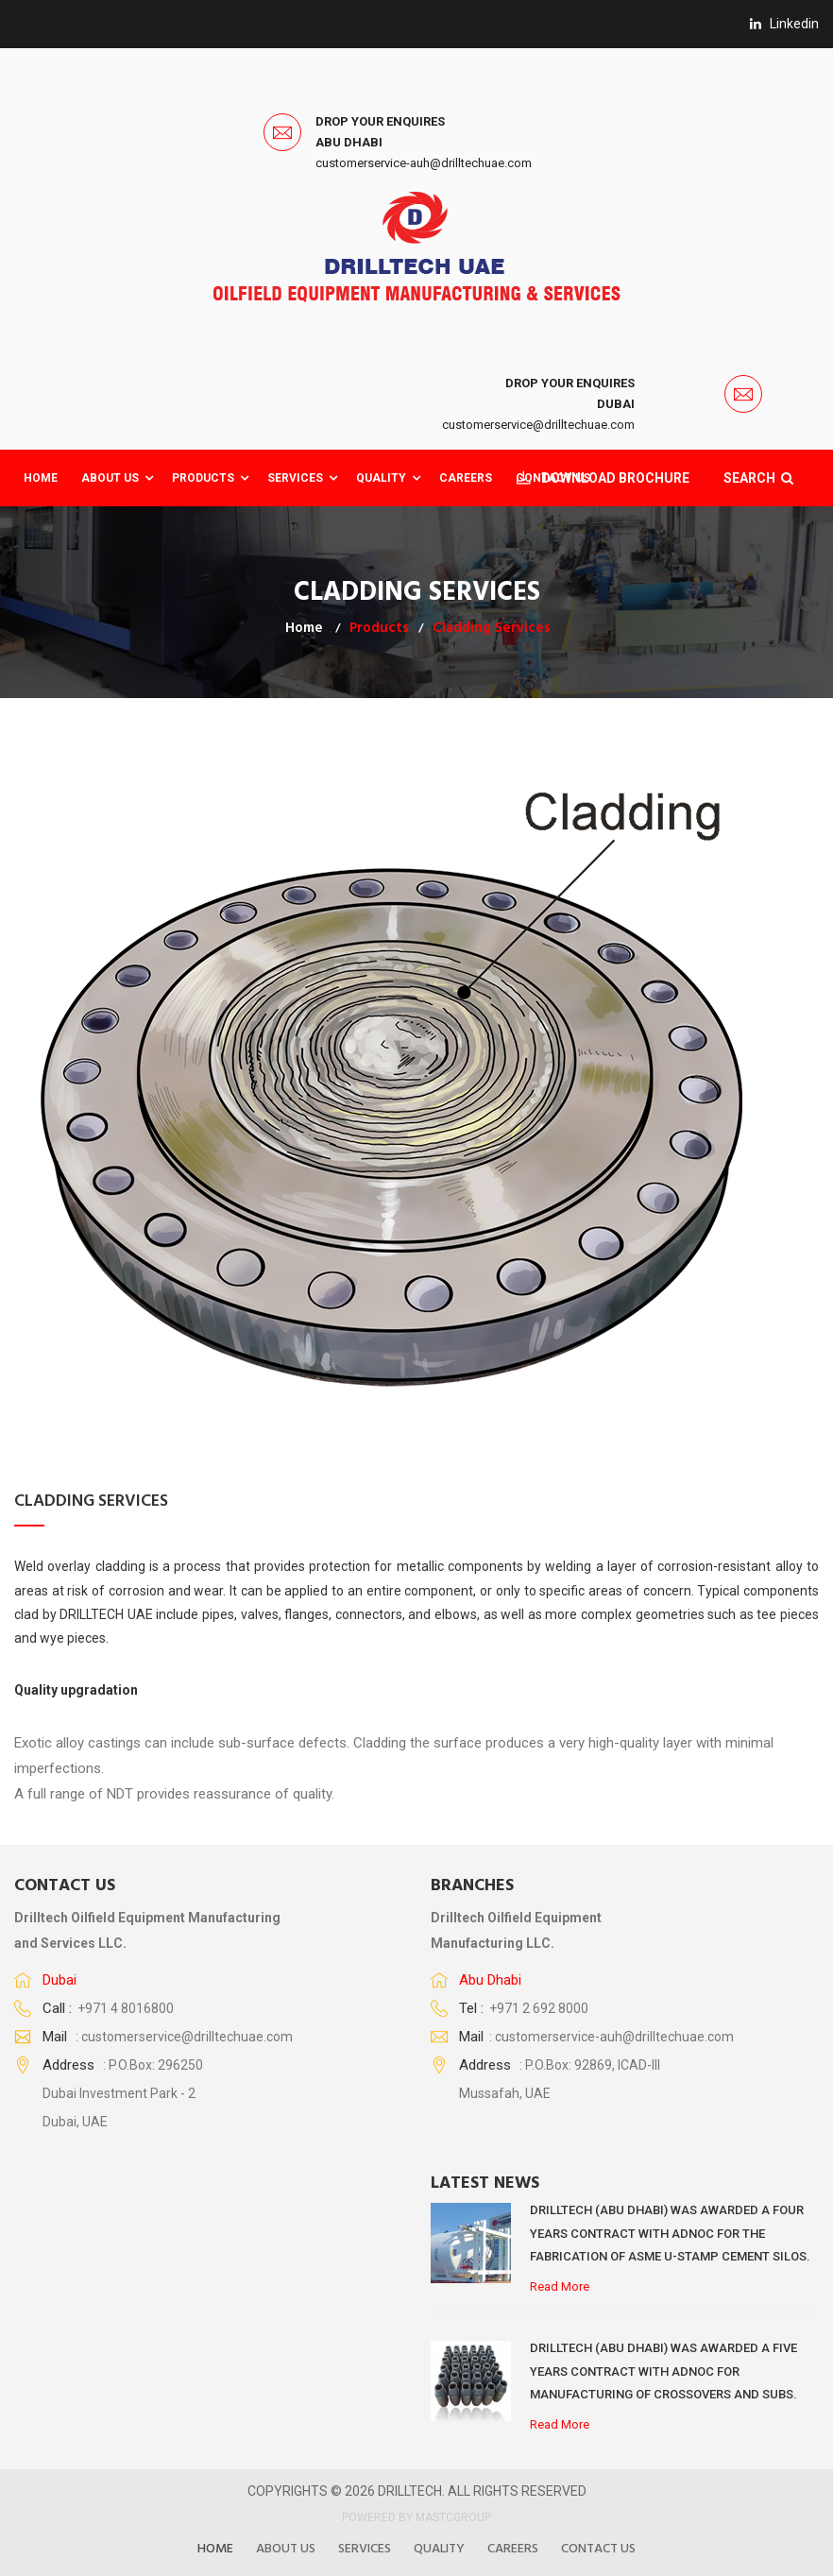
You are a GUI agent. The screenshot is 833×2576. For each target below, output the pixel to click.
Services (295, 478)
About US (285, 2549)
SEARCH (755, 478)
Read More (559, 2286)
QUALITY (381, 478)
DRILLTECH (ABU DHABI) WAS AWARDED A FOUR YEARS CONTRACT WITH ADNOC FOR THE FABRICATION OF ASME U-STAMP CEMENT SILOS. (670, 2233)
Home (41, 478)
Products (203, 478)
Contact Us (598, 2549)
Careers (512, 2549)
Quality (439, 2549)
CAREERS (465, 478)
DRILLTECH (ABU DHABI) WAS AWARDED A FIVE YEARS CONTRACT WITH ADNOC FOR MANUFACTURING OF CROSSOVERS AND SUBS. (663, 2371)
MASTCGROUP (453, 2517)
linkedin (784, 23)
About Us (110, 478)
